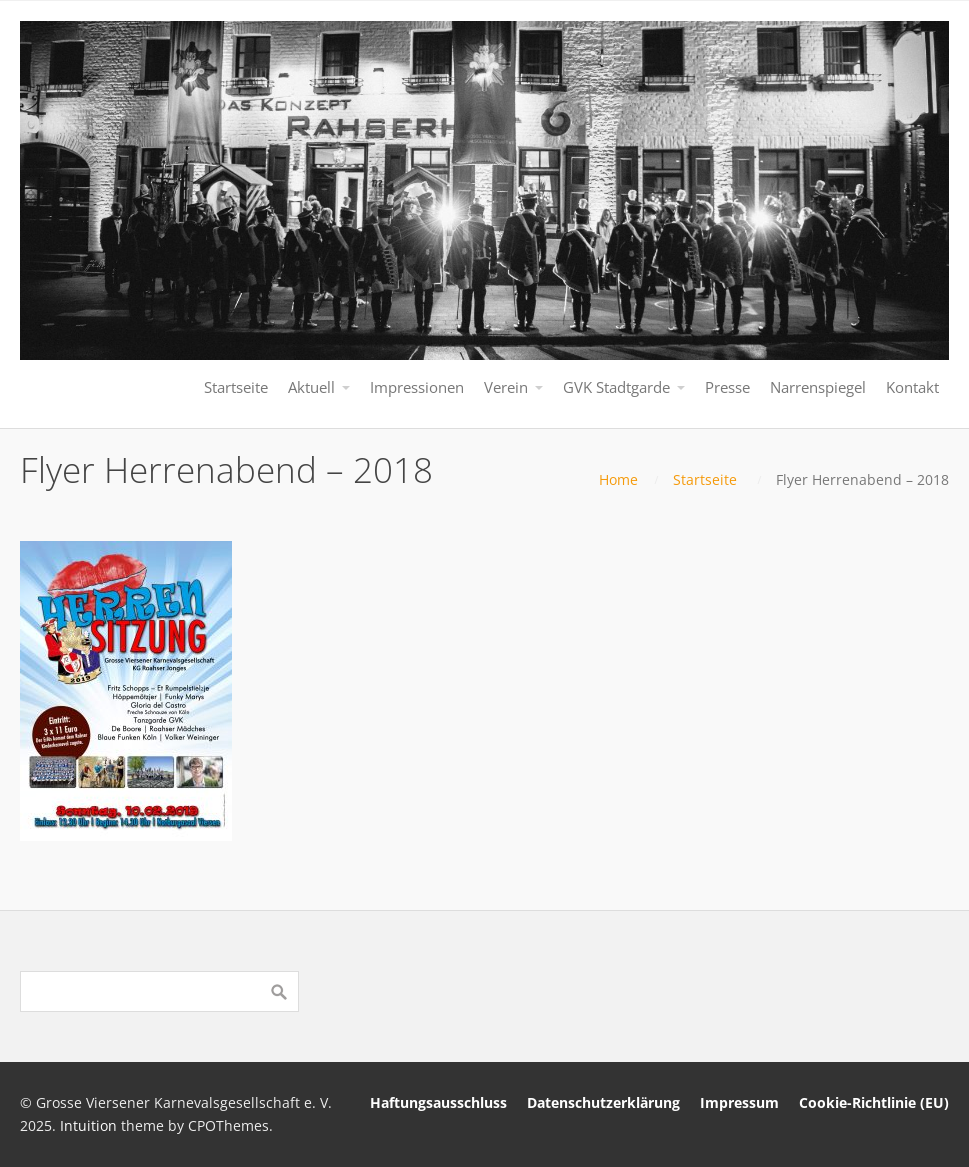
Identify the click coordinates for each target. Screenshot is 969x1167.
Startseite (705, 479)
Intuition (88, 1125)
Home (618, 479)
